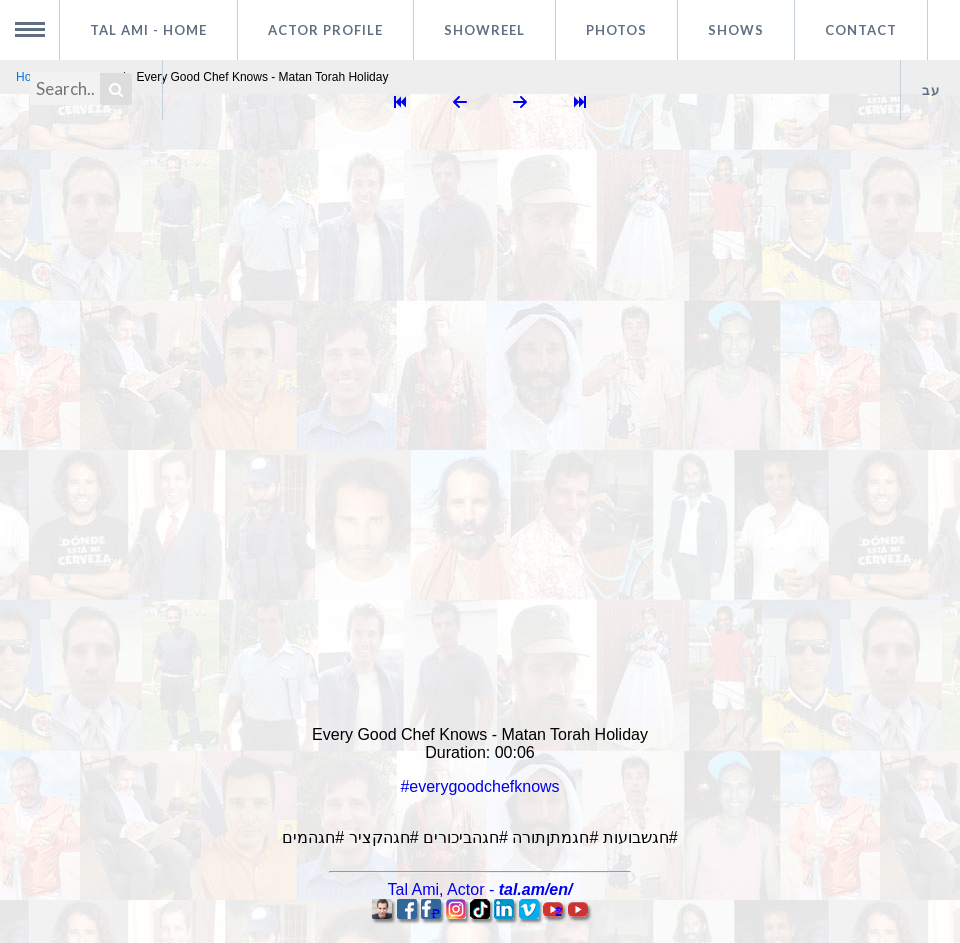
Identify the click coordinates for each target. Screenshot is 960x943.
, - (480, 889)
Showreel (484, 30)
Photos (616, 30)
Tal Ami (148, 30)
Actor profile (325, 30)
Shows (736, 30)
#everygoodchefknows (479, 786)
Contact (861, 30)
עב (931, 90)
